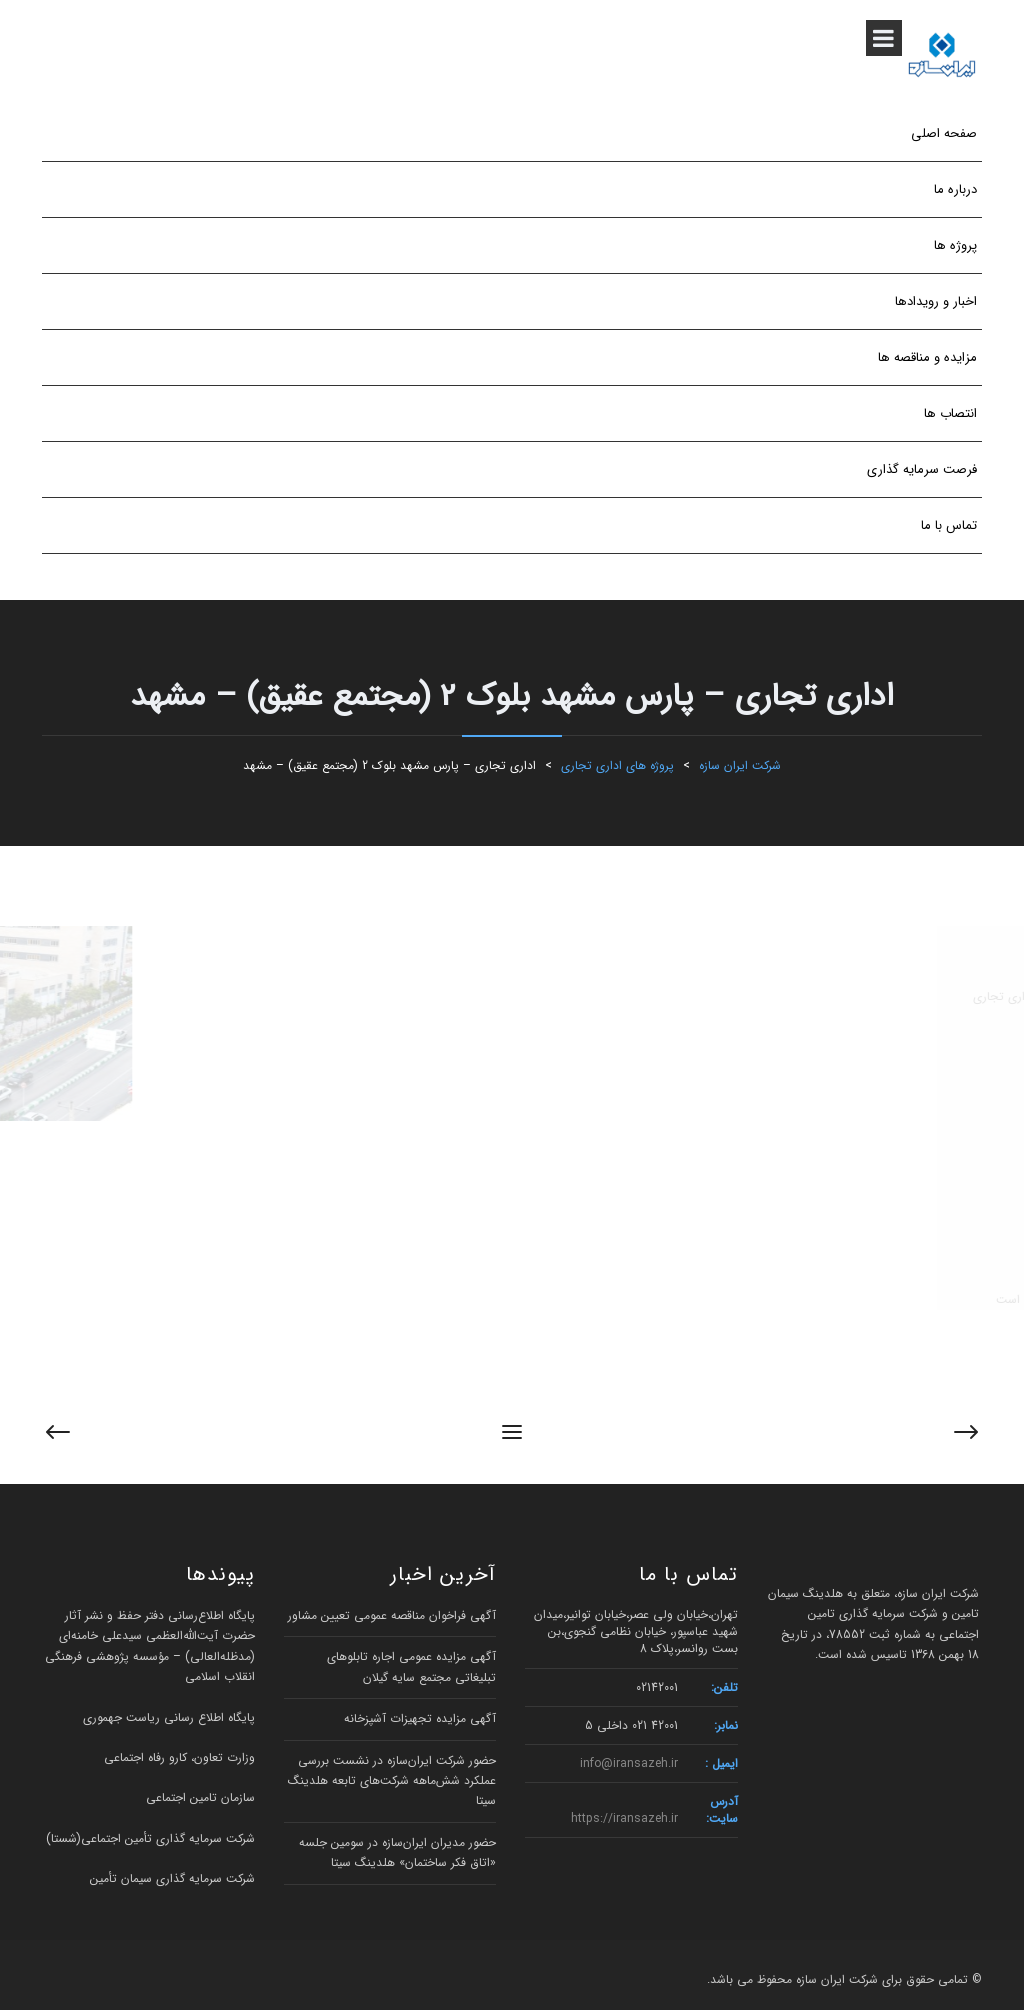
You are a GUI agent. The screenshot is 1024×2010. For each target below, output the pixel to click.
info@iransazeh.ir (629, 1763)
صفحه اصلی (944, 133)
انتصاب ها (950, 413)
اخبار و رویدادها (936, 301)
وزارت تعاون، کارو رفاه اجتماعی (179, 1757)
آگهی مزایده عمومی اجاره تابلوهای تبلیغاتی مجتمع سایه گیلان (411, 1666)
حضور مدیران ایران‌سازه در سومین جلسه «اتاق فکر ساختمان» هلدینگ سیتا (397, 1852)
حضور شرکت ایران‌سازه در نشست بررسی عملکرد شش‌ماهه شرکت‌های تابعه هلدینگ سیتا (392, 1781)
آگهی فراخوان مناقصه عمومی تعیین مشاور (392, 1615)
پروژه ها (955, 245)
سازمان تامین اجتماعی (200, 1797)
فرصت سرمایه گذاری (922, 469)
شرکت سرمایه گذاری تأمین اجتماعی (168, 1838)
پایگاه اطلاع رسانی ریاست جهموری (169, 1717)
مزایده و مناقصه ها (927, 357)
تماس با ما (949, 525)
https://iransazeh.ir (624, 1818)
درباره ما (955, 189)
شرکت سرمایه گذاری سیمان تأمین (172, 1878)
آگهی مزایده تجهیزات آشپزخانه (420, 1718)
